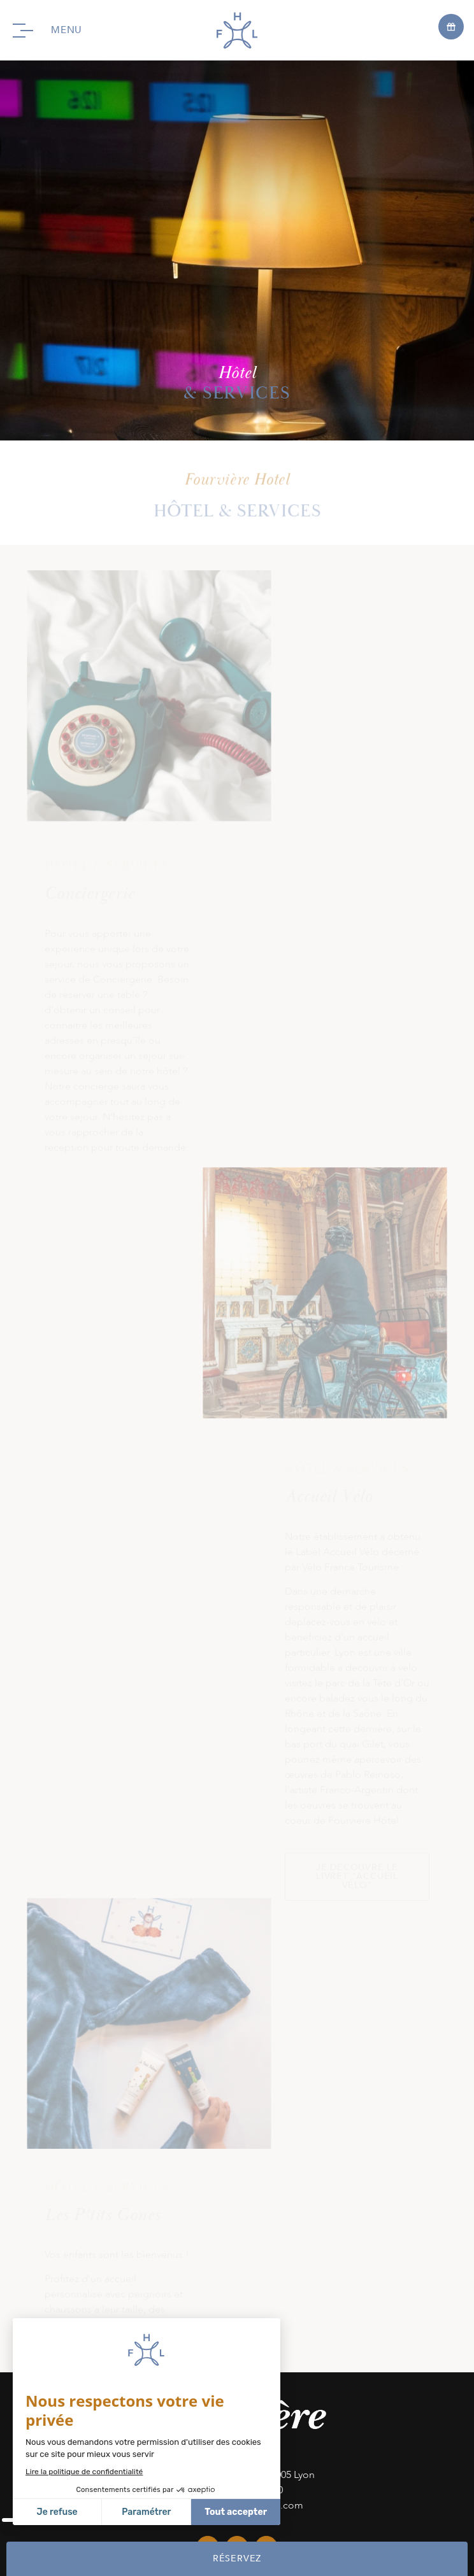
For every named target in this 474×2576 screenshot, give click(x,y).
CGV (299, 2507)
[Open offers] (451, 26)
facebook (207, 1867)
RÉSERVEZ (237, 2558)
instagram (237, 1867)
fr (341, 2506)
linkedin (266, 1867)
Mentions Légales (361, 2491)
